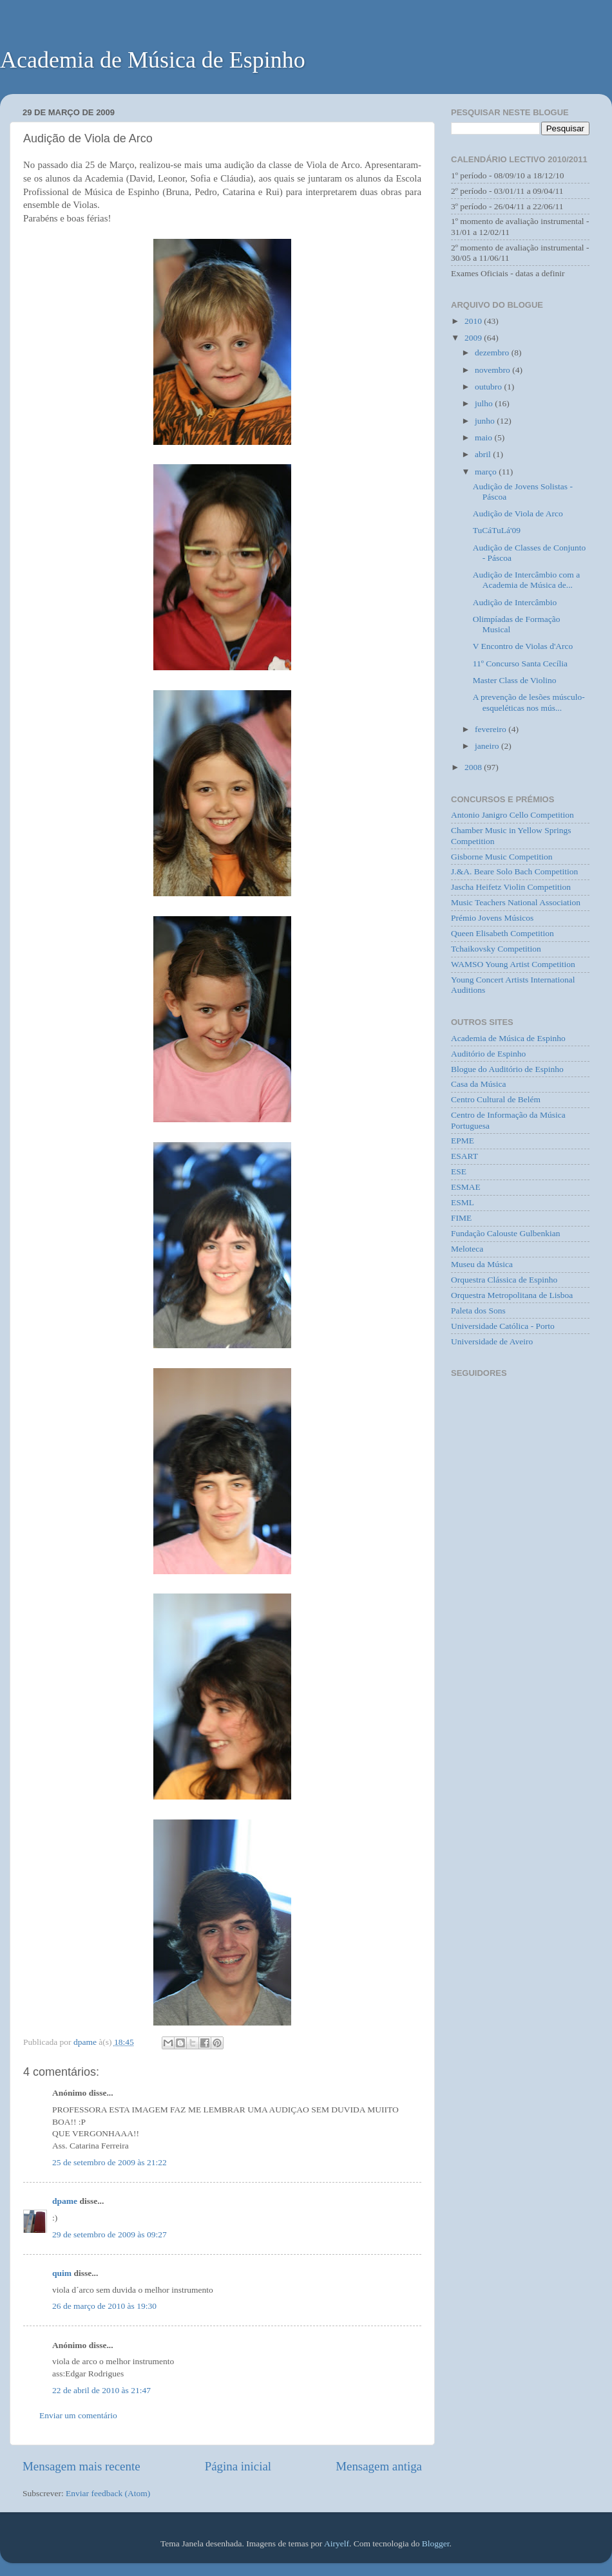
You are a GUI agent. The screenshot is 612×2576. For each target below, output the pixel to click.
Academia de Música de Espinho (152, 60)
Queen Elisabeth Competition (502, 933)
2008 (474, 767)
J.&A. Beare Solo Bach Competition (514, 871)
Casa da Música (478, 1084)
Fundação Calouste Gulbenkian (505, 1233)
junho (486, 421)
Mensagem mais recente (81, 2466)
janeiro (488, 746)
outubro (489, 386)
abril (484, 454)
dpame (64, 2201)
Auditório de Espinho (488, 1053)
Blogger (436, 2543)
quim (62, 2273)
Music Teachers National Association (515, 902)
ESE (458, 1171)
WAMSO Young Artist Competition (513, 964)
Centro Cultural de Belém (495, 1099)
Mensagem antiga (379, 2466)
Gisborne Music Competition (502, 856)
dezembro (493, 352)
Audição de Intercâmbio (515, 602)
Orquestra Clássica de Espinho (504, 1279)
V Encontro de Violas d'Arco (523, 646)
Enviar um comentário (78, 2415)
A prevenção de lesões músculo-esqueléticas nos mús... (529, 702)
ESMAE (466, 1187)
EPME (462, 1140)
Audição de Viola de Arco (518, 513)
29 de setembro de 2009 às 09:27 (109, 2234)
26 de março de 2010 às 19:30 (104, 2306)
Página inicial (238, 2466)
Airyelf (336, 2543)
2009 (474, 338)
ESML (462, 1202)
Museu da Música (482, 1264)
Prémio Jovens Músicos (492, 918)
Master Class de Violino (515, 680)
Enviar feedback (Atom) (108, 2493)
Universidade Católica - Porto (503, 1326)
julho (485, 403)
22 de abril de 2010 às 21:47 (101, 2390)
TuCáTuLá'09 (497, 530)
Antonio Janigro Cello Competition (512, 815)
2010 (474, 321)
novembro (493, 370)
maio (484, 437)
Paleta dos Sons (478, 1310)
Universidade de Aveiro (492, 1341)
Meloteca (467, 1249)
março (487, 471)
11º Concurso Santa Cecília (520, 663)
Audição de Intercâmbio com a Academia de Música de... (526, 580)
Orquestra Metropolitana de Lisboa (512, 1295)
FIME (461, 1218)
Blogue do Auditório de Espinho (507, 1069)
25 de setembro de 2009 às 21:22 (109, 2162)
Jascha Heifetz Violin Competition (511, 887)
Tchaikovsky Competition (496, 949)
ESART (464, 1156)
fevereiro (491, 729)
